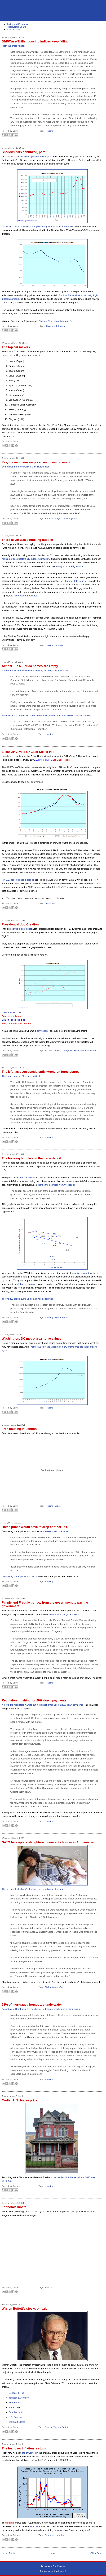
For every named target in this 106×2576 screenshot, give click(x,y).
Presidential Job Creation (20, 924)
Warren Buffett (61, 2427)
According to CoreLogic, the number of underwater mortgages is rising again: (41, 2009)
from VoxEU (26, 1177)
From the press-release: (14, 46)
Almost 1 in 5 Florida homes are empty (30, 666)
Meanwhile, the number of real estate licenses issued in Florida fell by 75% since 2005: (46, 715)
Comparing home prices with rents (19, 1576)
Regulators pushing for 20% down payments (34, 1700)
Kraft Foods (15, 2402)
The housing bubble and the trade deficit (31, 1158)
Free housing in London (19, 1429)
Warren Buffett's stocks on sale (24, 2308)
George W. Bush (70, 1051)
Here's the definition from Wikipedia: (56, 1185)
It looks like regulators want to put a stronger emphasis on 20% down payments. (42, 1705)
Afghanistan (51, 1987)
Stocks (48, 2287)
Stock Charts (13, 29)
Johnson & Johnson (19, 2397)
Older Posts (96, 2553)
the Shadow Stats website (73, 581)
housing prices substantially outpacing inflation (25, 559)
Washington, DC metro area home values (31, 1338)
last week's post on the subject (35, 156)
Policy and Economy (17, 24)
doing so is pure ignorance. (70, 566)
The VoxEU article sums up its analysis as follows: (27, 1298)
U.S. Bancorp (15, 2417)
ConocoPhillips (16, 2393)
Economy (49, 2535)
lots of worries (28, 2453)
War (61, 1987)
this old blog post (23, 929)
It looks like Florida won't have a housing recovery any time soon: (35, 670)
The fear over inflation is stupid (24, 2448)
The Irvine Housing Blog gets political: (21, 1076)
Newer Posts (8, 2553)
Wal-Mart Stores (17, 2422)
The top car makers (16, 347)
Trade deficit (61, 1317)
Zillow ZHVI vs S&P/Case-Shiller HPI (28, 752)
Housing (49, 131)
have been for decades (25, 595)
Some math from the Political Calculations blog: (26, 466)
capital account (81, 1273)
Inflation (60, 326)
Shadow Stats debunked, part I (24, 152)
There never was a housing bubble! (27, 540)
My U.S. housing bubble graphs (18, 880)
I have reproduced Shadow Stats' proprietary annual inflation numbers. (38, 226)
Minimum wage (52, 519)
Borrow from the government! (64, 1614)
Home (53, 2553)
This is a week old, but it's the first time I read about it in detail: (33, 1889)
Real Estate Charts (16, 27)
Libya (58, 1506)
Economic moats (14, 2207)
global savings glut (26, 1284)
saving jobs (42, 1031)
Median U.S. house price (19, 2100)
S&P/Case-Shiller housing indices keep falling (35, 41)
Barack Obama (52, 1051)
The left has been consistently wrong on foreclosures (41, 1071)
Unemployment (70, 519)
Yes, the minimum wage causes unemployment (36, 462)
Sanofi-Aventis (16, 2412)
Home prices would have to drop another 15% (35, 1527)
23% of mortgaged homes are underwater (32, 2004)
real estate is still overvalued (54, 1531)
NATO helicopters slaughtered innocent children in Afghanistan (48, 1842)
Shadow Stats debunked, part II (55, 321)
